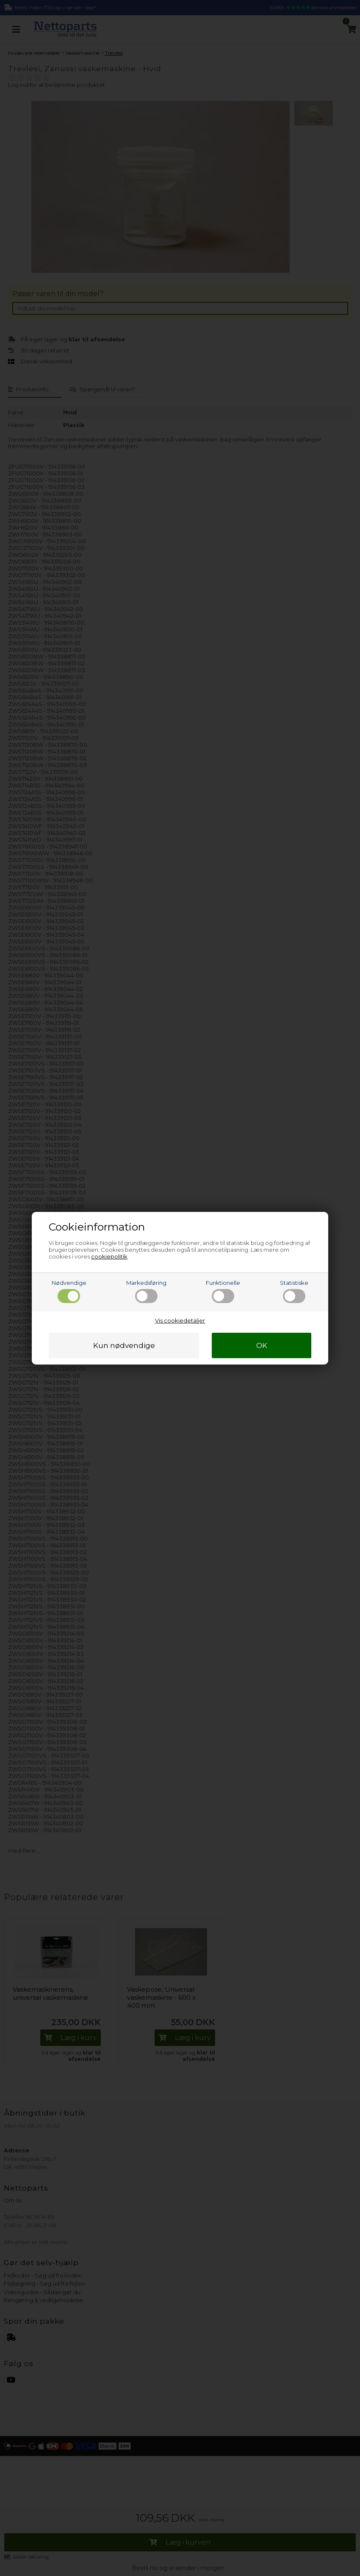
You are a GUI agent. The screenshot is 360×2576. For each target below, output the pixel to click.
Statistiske (294, 1291)
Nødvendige (69, 1291)
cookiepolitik (109, 1256)
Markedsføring (146, 1291)
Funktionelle (223, 1291)
